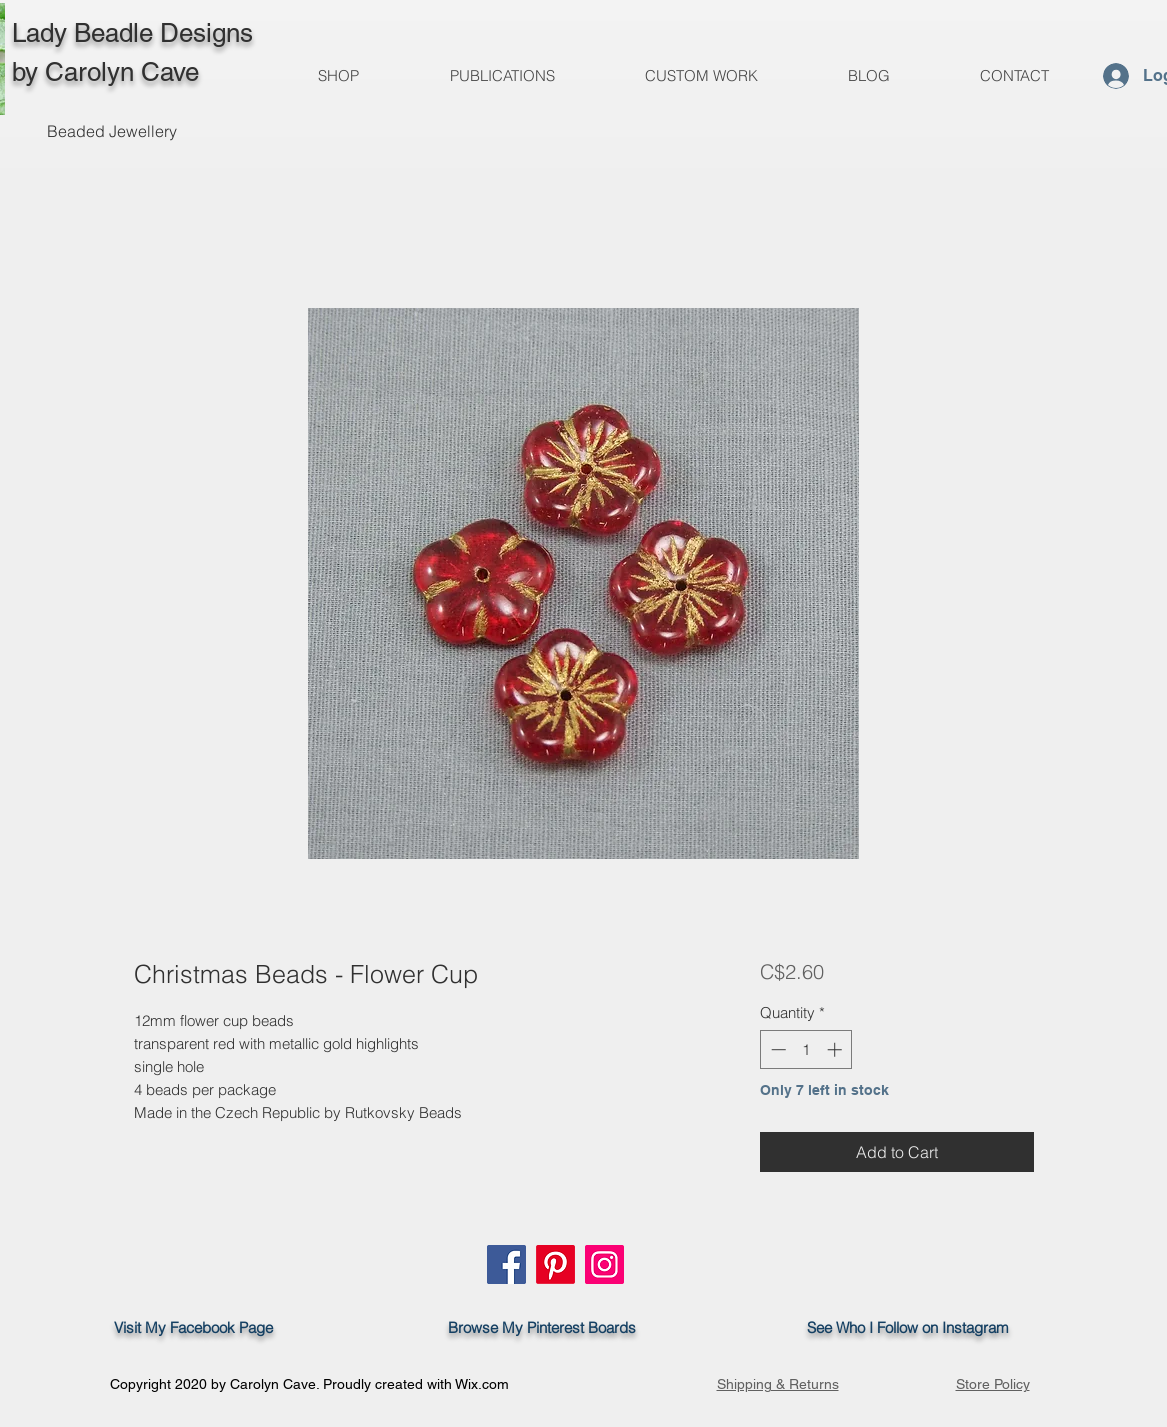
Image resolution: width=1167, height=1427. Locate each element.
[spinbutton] (806, 1049)
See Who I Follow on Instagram (918, 1327)
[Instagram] (604, 1264)
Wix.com (482, 1384)
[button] (502, 76)
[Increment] (836, 1049)
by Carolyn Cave (105, 72)
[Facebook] (506, 1264)
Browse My (479, 1327)
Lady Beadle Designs (132, 33)
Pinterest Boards (581, 1327)
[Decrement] (776, 1049)
